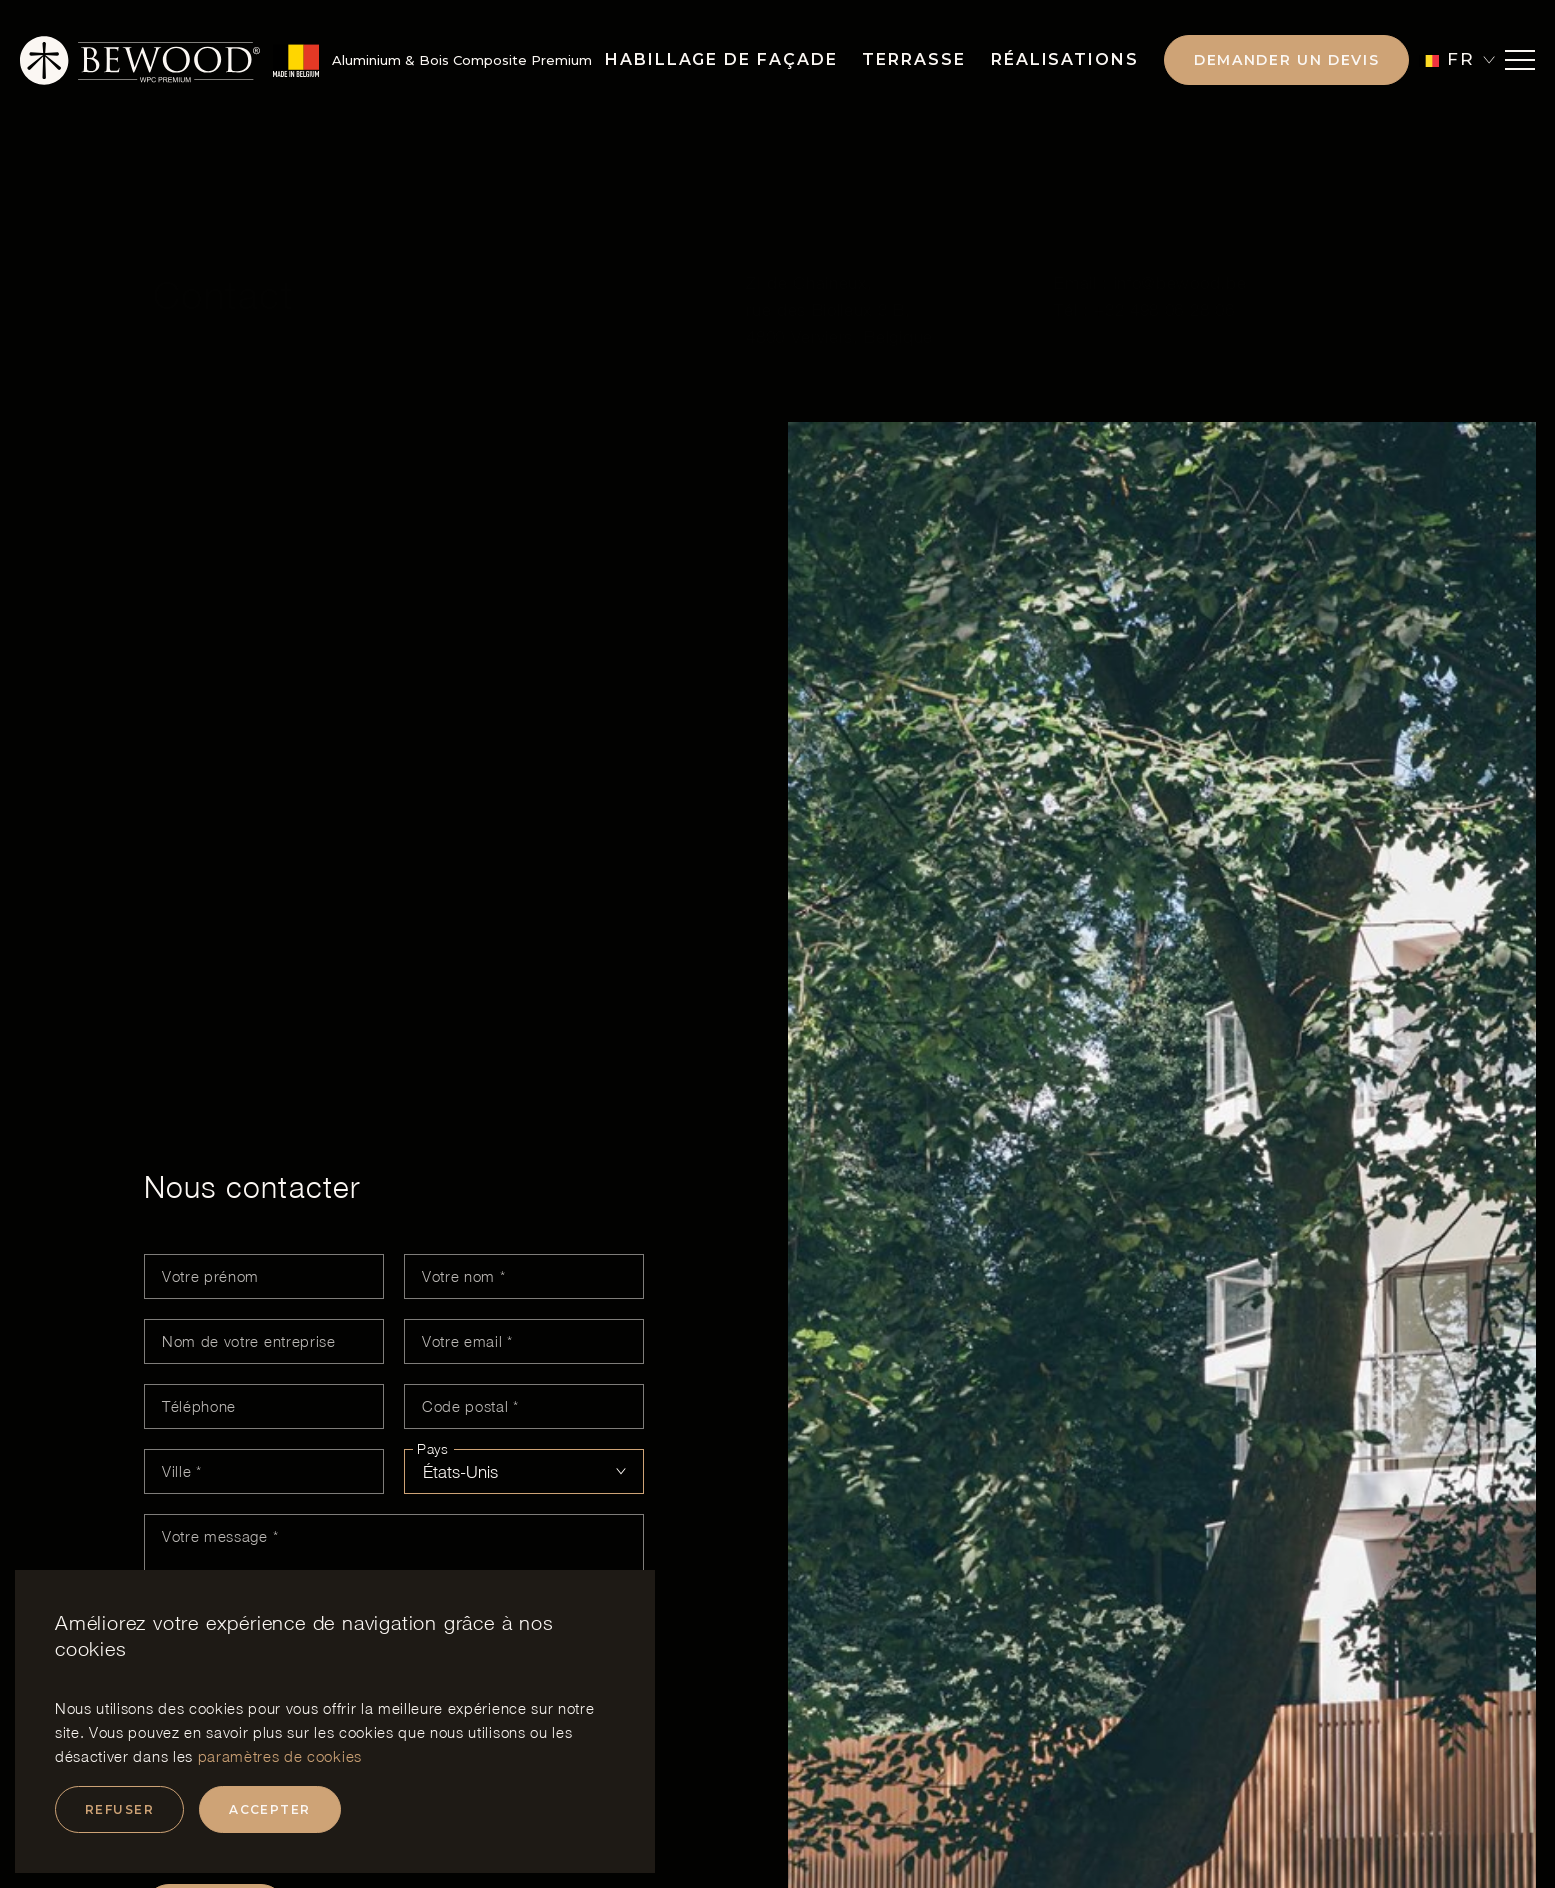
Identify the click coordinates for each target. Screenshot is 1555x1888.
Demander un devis (1287, 60)
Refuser (119, 1809)
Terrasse (913, 59)
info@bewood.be (1180, 233)
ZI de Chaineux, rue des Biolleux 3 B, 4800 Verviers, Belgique (839, 260)
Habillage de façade (721, 59)
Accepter (270, 1809)
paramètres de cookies (280, 1756)
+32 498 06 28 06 (1164, 260)
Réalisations (1065, 59)
